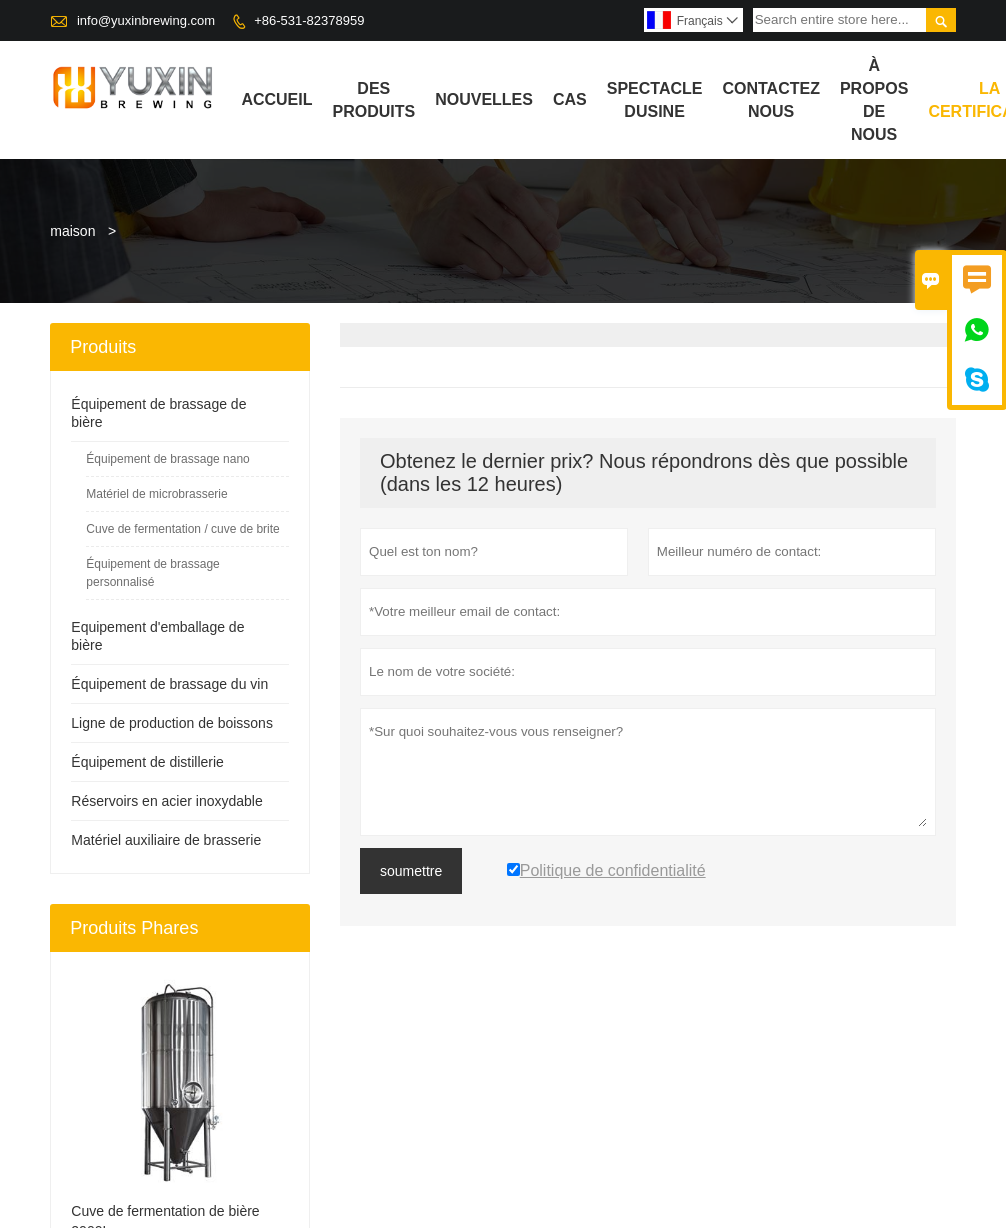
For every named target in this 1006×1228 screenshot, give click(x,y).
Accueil (276, 99)
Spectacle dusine (655, 100)
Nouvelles (484, 99)
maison (72, 231)
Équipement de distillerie (147, 762)
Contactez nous (770, 100)
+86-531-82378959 (309, 20)
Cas (570, 99)
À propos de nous (874, 100)
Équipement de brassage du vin (169, 684)
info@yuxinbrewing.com (146, 20)
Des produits (373, 100)
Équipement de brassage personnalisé (152, 573)
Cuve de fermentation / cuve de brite (182, 529)
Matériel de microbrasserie (156, 494)
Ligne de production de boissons (172, 723)
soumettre (411, 871)
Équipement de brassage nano (167, 459)
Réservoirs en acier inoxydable (166, 801)
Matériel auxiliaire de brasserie (166, 840)
